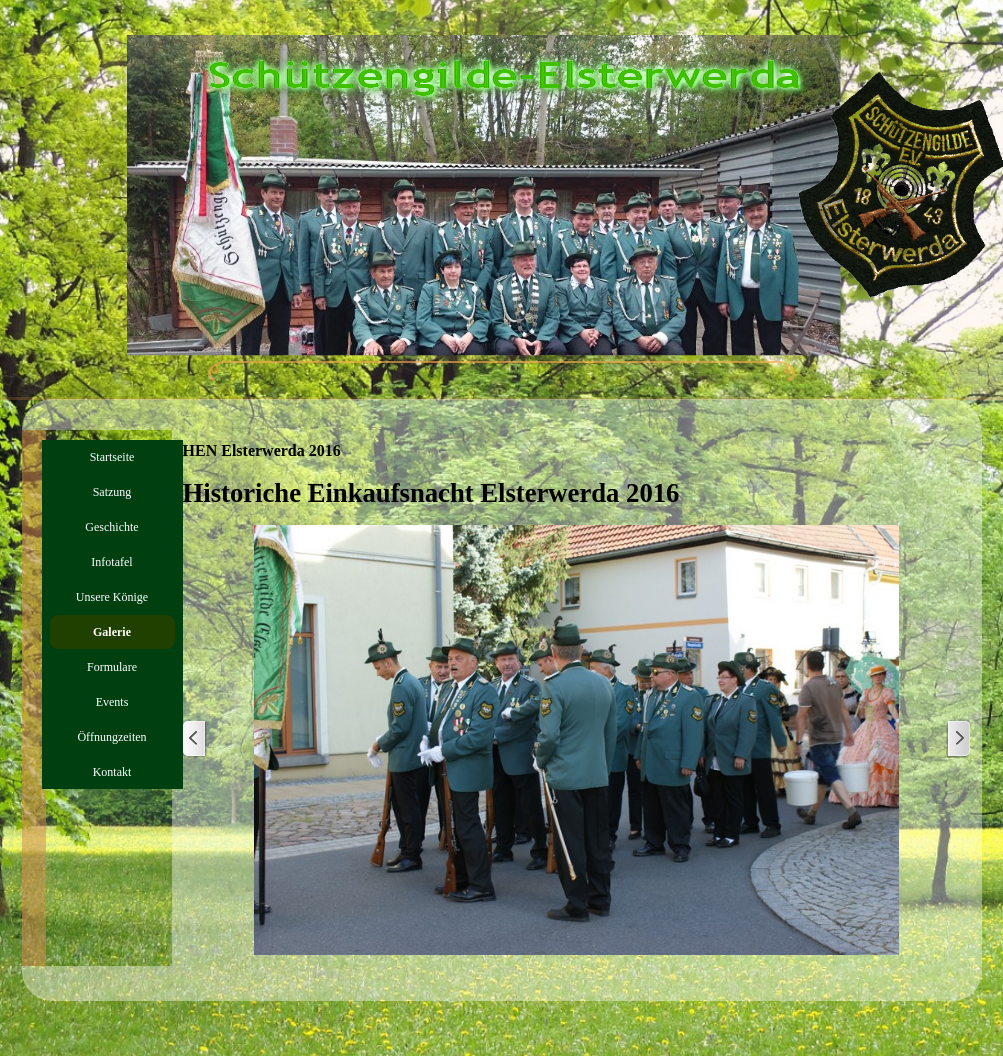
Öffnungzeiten (111, 737)
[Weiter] (958, 739)
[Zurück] (195, 739)
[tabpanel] (577, 493)
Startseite (112, 457)
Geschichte (111, 527)
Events (112, 702)
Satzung (112, 492)
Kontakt (112, 772)
